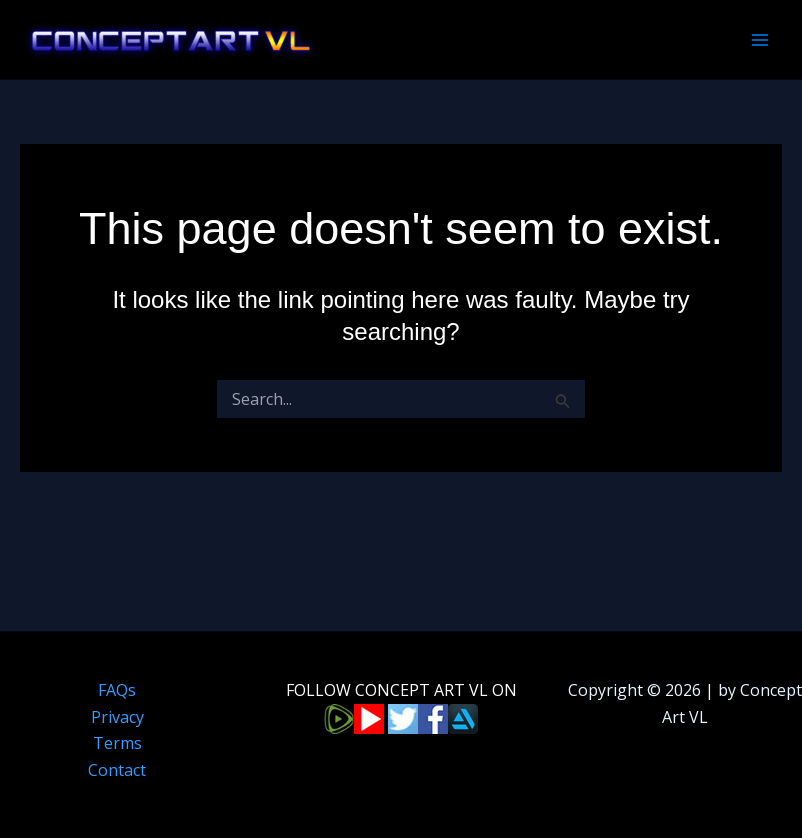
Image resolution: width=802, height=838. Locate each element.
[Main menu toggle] (760, 40)
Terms (117, 743)
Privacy (117, 717)
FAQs (117, 690)
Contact (117, 770)
